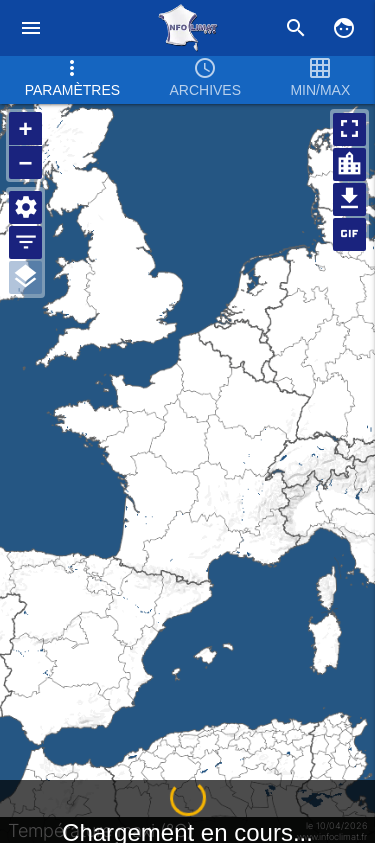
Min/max (320, 77)
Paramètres (72, 77)
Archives (205, 77)
